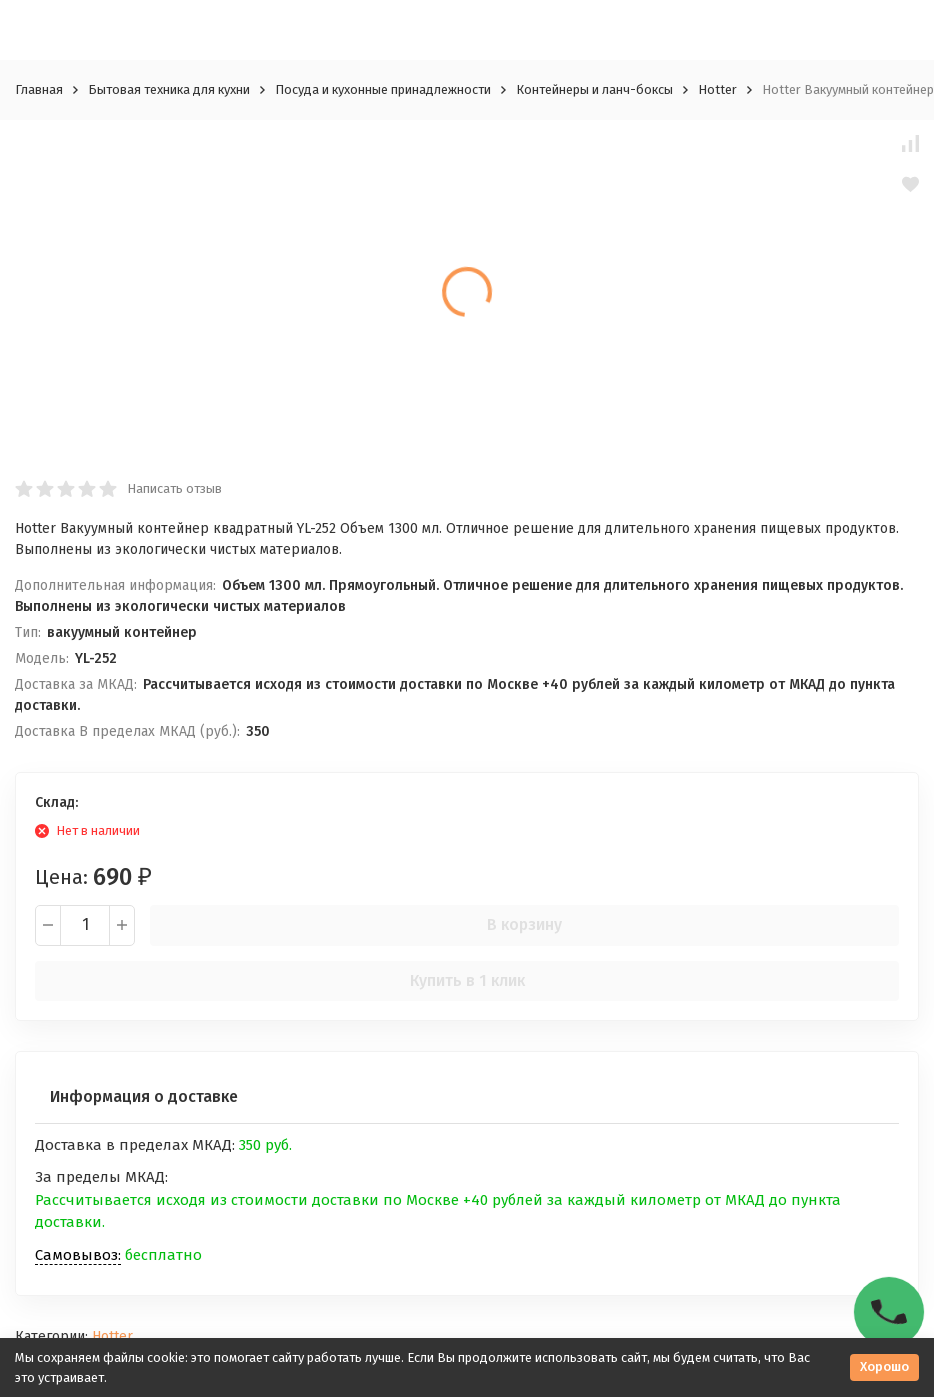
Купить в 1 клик (467, 980)
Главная (39, 89)
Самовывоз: (78, 1255)
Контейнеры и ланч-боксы (594, 89)
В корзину (524, 924)
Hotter (717, 89)
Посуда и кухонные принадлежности (383, 89)
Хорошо (884, 1366)
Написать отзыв (174, 488)
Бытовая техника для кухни (169, 89)
